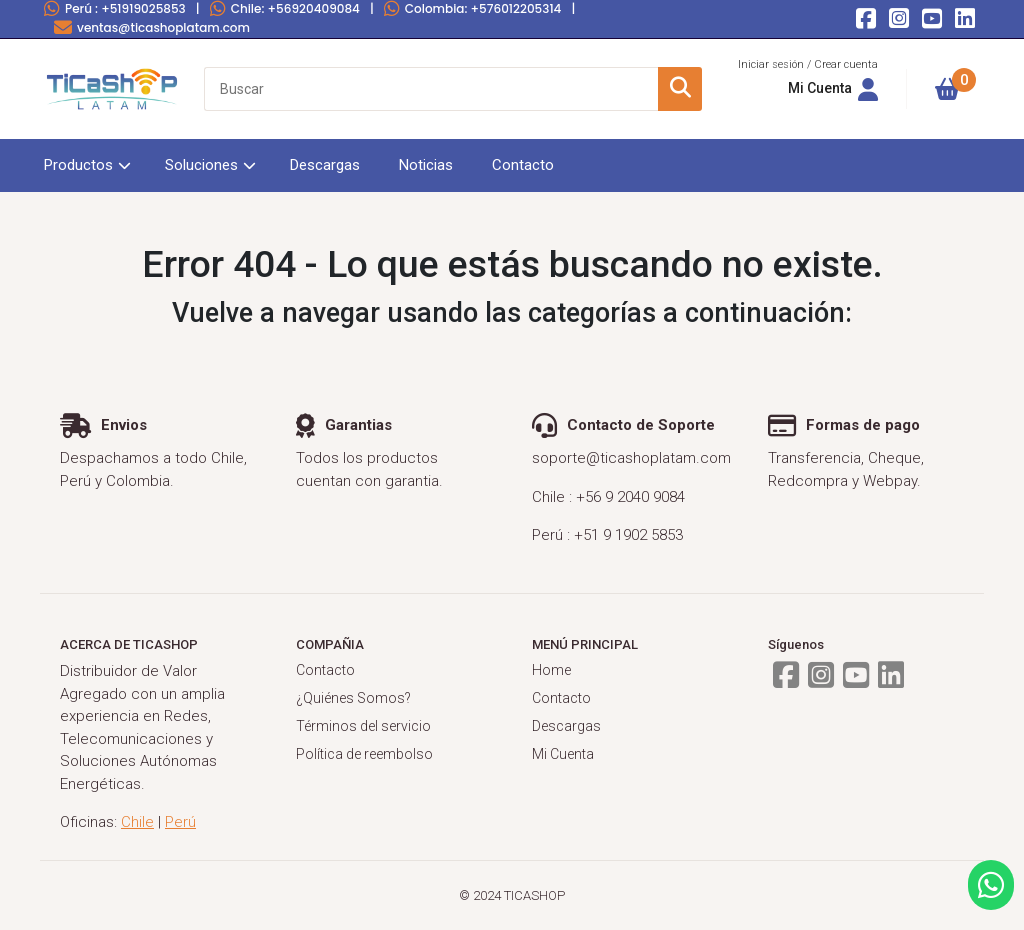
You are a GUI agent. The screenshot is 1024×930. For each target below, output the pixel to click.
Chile (285, 8)
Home (551, 670)
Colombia (473, 8)
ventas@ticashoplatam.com (152, 27)
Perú (115, 8)
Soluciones (201, 165)
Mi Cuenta (563, 754)
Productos (78, 165)
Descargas (325, 165)
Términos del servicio (363, 726)
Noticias (426, 165)
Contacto (523, 165)
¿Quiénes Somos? (353, 698)
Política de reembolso (364, 754)
